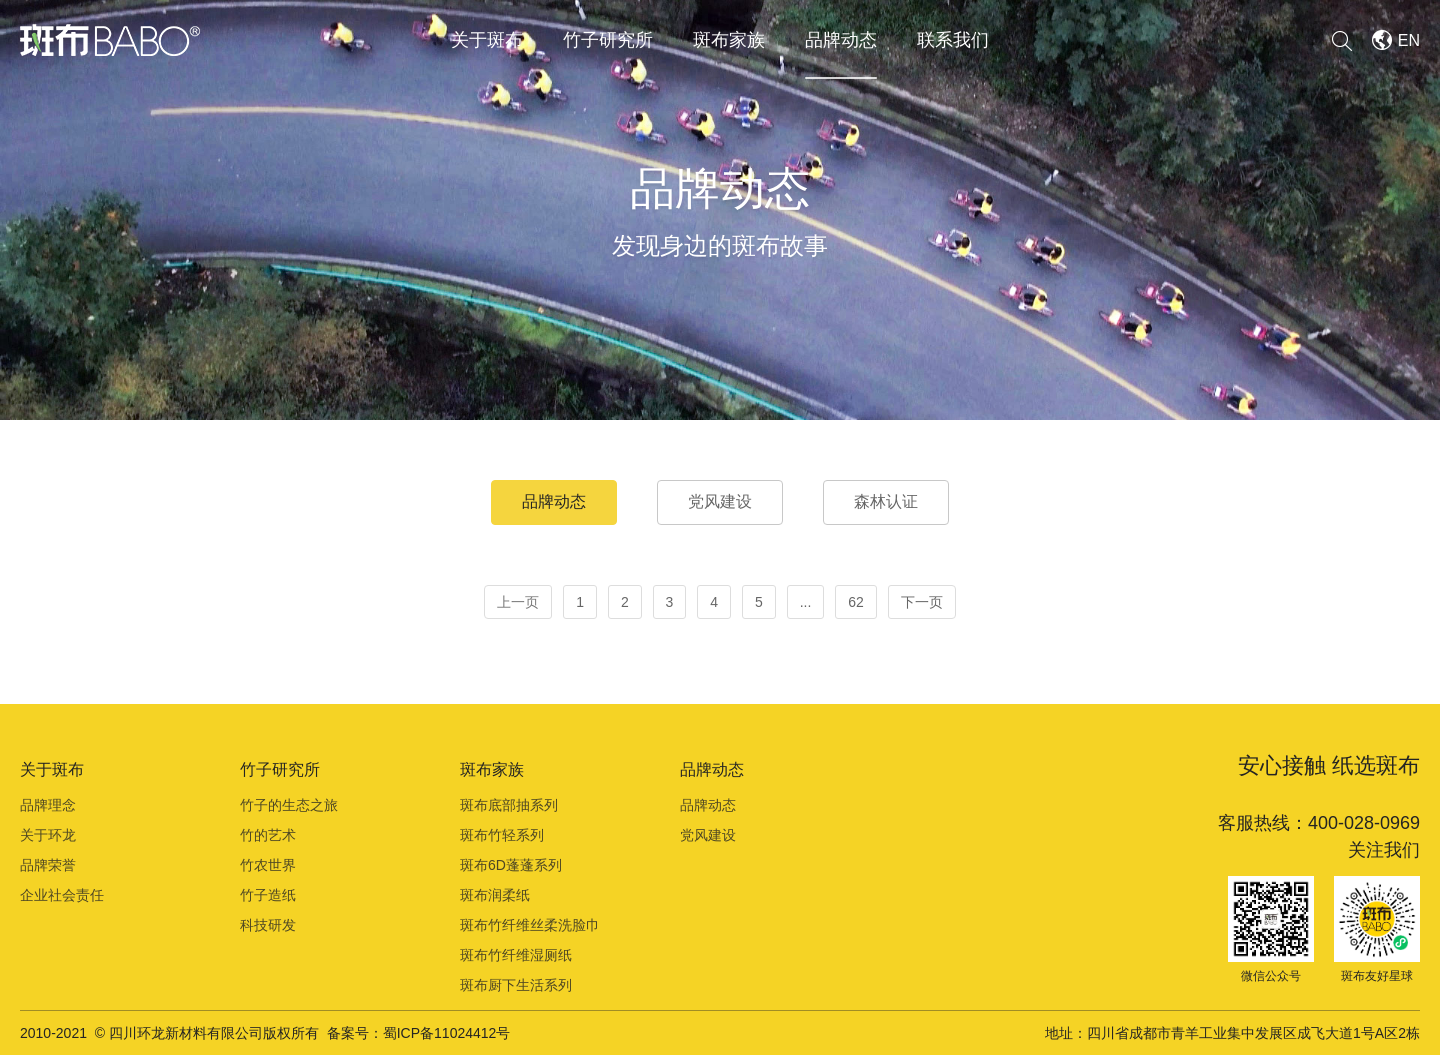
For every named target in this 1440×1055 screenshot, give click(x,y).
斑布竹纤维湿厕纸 (516, 955)
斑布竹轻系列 (502, 835)
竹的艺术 (268, 835)
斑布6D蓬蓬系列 (511, 865)
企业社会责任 (62, 895)
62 (856, 602)
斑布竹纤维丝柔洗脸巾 (530, 925)
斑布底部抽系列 (509, 805)
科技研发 (268, 925)
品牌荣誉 (48, 865)
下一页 (922, 602)
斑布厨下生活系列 (516, 985)
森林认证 (886, 501)
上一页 (518, 602)
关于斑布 (487, 40)
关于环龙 (48, 835)
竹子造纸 (268, 895)
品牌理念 (48, 805)
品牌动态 (841, 40)
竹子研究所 (608, 40)
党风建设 (720, 501)
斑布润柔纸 (495, 895)
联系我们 (953, 40)
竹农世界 (268, 865)
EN (1409, 40)
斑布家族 (729, 40)
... (806, 602)
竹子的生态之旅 (289, 805)
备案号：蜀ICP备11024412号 (419, 1033)
